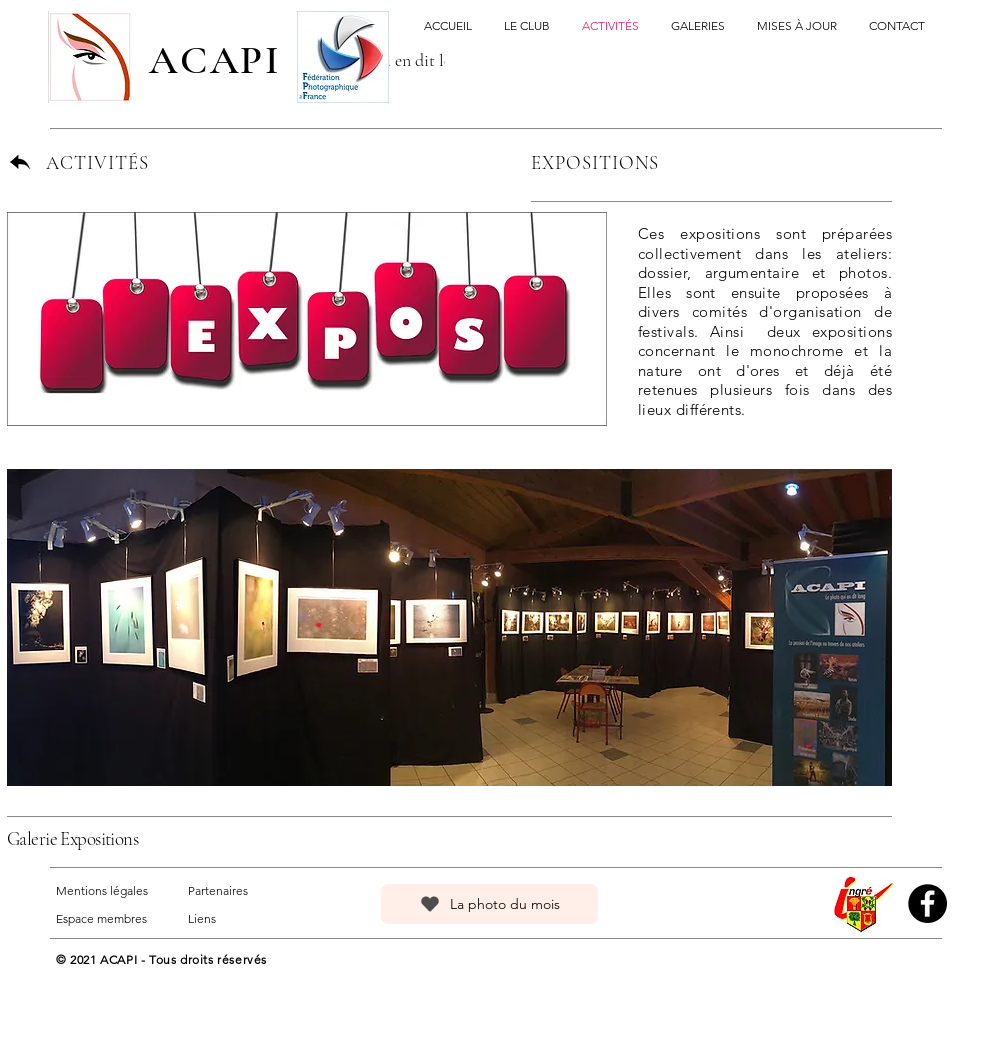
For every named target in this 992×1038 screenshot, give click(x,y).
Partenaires (218, 890)
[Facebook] (927, 903)
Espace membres (101, 918)
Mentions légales (102, 890)
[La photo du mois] (489, 904)
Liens (202, 918)
